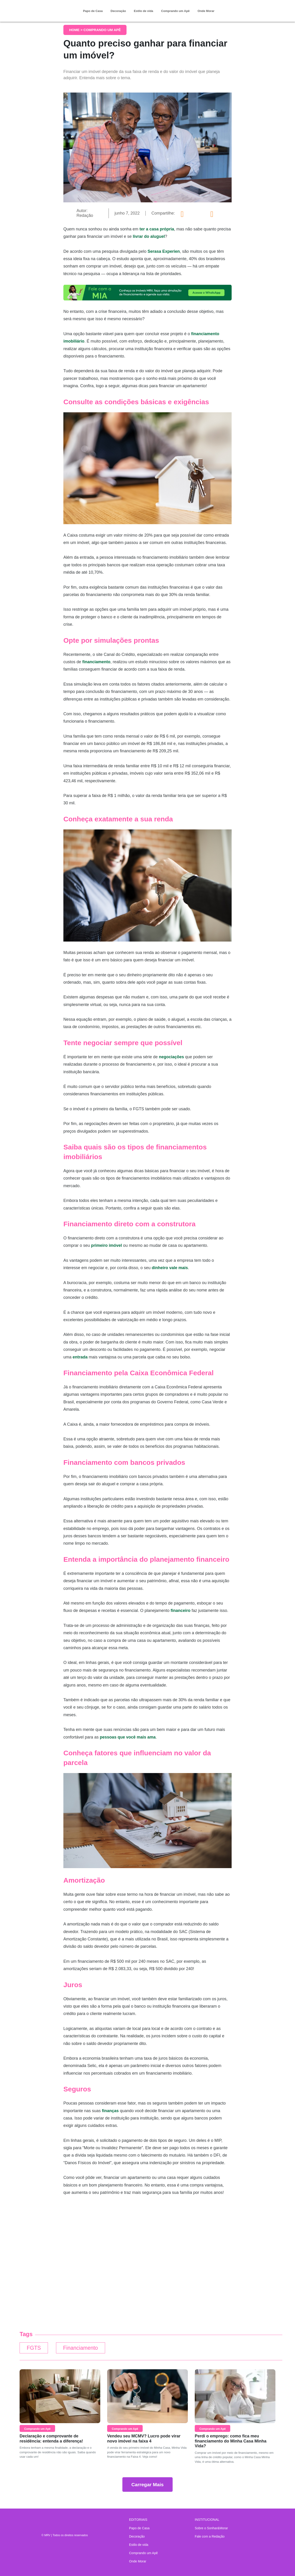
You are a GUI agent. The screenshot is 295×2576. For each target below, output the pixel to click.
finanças (110, 2110)
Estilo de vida (143, 11)
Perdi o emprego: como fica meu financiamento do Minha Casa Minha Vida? (230, 2441)
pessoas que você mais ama (128, 1737)
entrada (80, 1357)
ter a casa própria (156, 229)
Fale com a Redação (209, 2536)
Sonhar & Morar (45, 7)
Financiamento (80, 2348)
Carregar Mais (147, 2484)
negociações (171, 1057)
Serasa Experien (164, 251)
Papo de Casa (93, 11)
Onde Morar (206, 11)
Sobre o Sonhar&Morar (211, 2528)
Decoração (118, 11)
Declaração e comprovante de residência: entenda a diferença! (51, 2438)
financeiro (180, 1610)
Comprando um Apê (175, 11)
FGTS (34, 2348)
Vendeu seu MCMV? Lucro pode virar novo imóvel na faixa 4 (143, 2438)
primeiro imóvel (106, 1245)
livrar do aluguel (149, 236)
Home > (76, 30)
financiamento (96, 662)
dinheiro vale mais (170, 1267)
